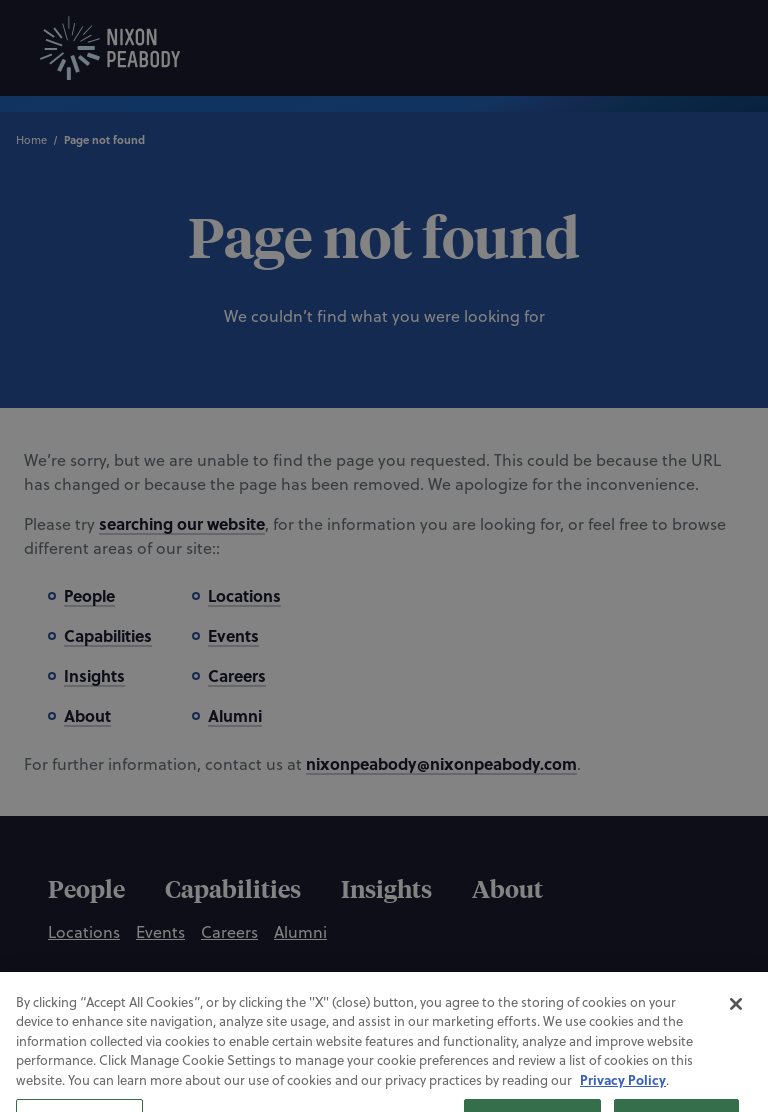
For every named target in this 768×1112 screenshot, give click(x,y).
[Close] (736, 1018)
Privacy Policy (623, 1093)
